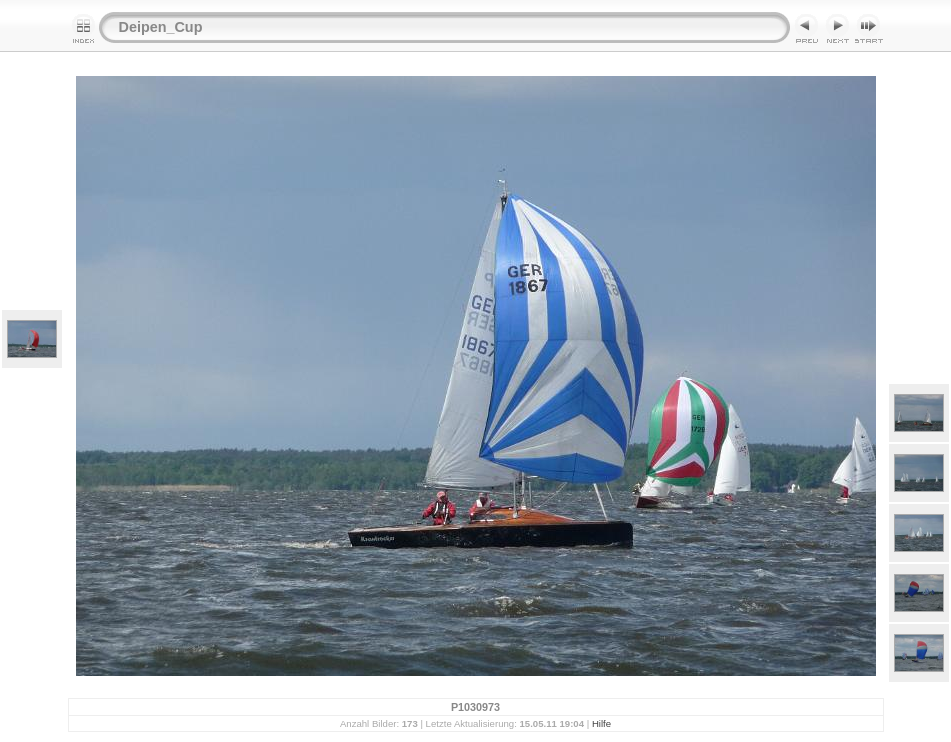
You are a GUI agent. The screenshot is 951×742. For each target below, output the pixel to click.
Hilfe (601, 723)
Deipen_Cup (161, 27)
